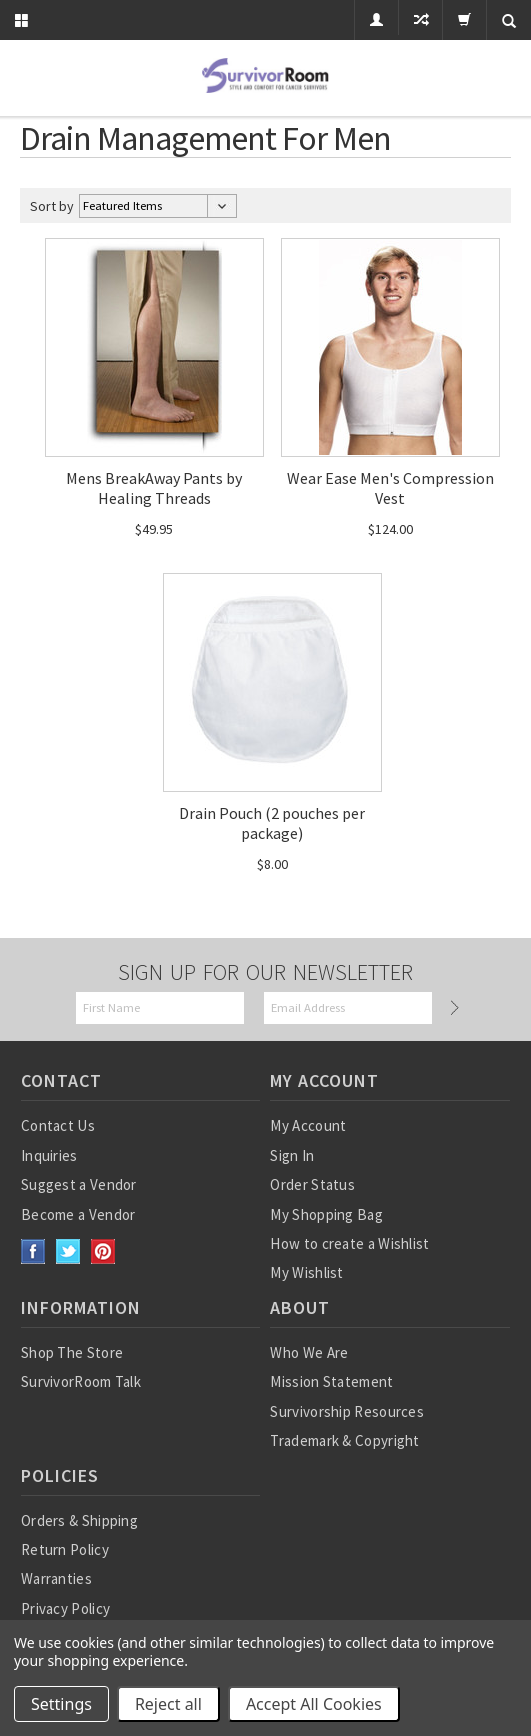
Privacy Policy (65, 1608)
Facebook (33, 1251)
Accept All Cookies (314, 1704)
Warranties (56, 1578)
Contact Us (58, 1125)
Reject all (168, 1704)
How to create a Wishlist (349, 1243)
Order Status (312, 1184)
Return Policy (65, 1549)
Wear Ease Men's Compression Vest (390, 488)
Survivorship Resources (347, 1411)
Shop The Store (72, 1352)
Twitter (68, 1251)
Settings (61, 1704)
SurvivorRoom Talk (81, 1381)
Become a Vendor (78, 1214)
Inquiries (49, 1155)
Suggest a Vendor (79, 1184)
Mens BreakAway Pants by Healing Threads (154, 488)
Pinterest (103, 1251)
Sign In (292, 1155)
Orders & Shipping (79, 1520)
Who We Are (309, 1352)
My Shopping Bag (326, 1214)
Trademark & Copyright (344, 1440)
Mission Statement (331, 1381)
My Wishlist (306, 1272)
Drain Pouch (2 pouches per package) (272, 823)
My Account (308, 1125)
